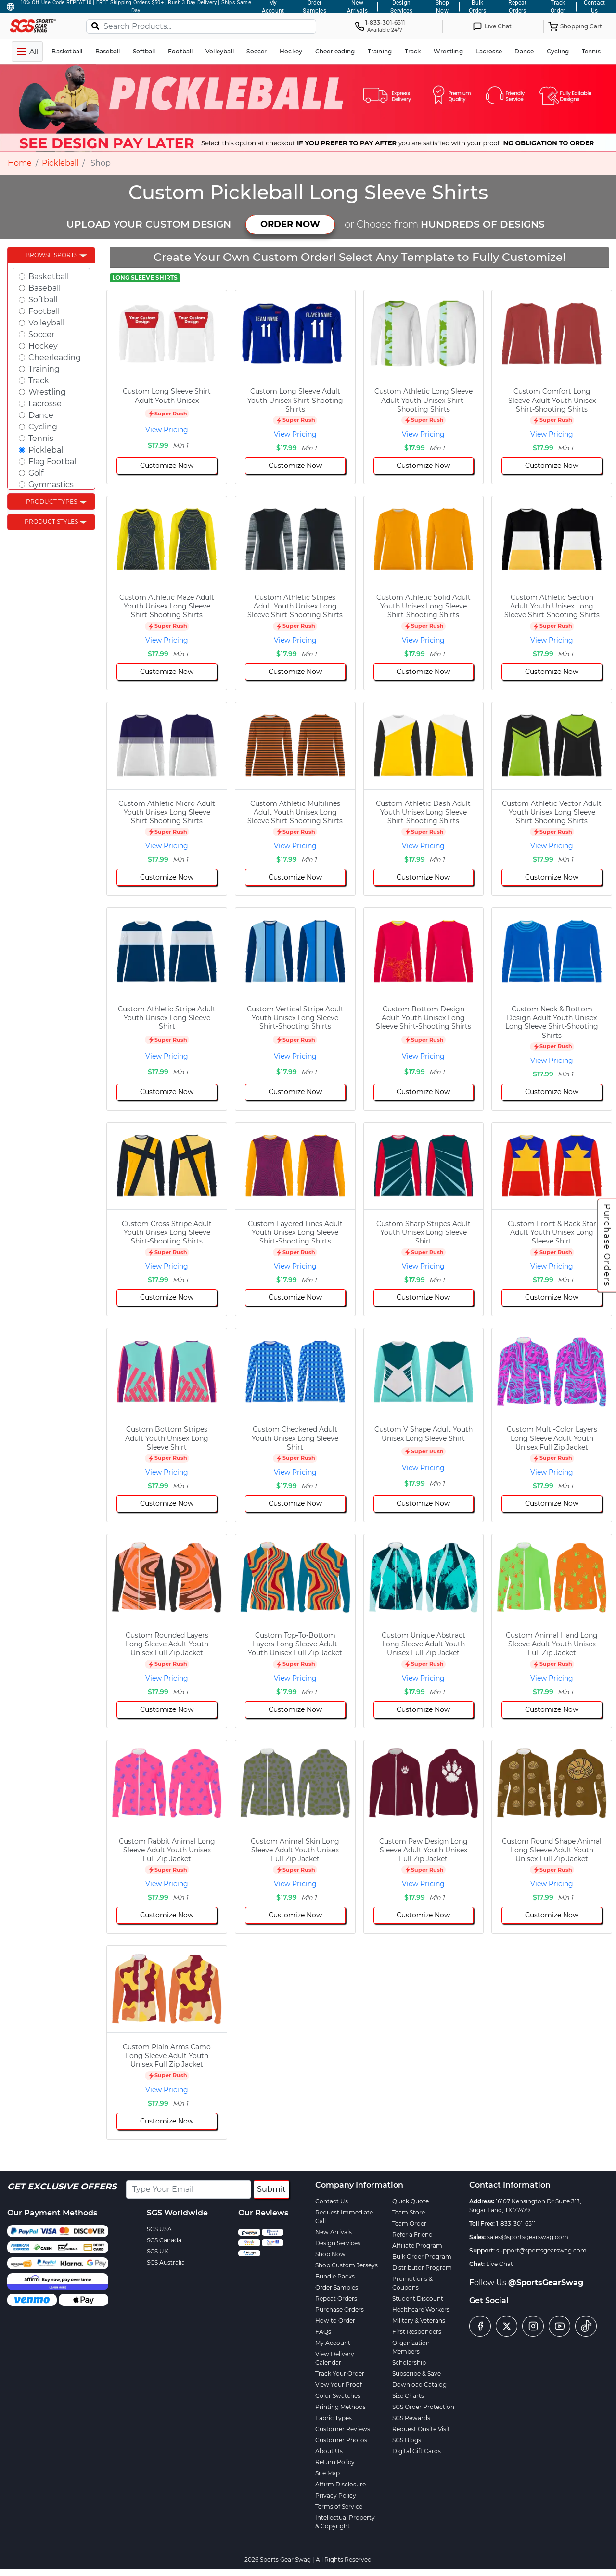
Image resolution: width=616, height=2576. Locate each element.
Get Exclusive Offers (61, 2186)
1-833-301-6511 (516, 2223)
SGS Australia (166, 2262)
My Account (332, 2342)
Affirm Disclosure (340, 2484)
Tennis (40, 438)
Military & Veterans (418, 2320)
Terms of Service (338, 2506)
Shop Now (330, 2254)
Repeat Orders (336, 2298)
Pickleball (60, 163)
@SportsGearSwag (545, 2282)
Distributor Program (422, 2267)
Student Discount (417, 2298)
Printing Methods (340, 2406)
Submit (271, 2189)
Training (44, 369)
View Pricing (166, 430)
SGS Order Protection (423, 2406)
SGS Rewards (411, 2417)
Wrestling (47, 392)
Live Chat (499, 2263)
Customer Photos (341, 2440)
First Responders (416, 2331)
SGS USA (159, 2229)
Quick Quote (410, 2201)
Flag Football (53, 461)
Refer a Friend (412, 2234)
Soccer (41, 334)
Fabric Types (333, 2417)
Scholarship (409, 2362)
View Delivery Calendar (334, 2358)
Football (44, 311)
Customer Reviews (342, 2429)
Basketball (48, 276)
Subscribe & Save (416, 2373)
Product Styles (51, 521)
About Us (329, 2451)
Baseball (44, 288)
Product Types (51, 501)
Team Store (408, 2212)
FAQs (323, 2331)
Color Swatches (337, 2395)
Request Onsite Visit (421, 2429)
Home (20, 163)
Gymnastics (51, 484)
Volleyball (46, 322)
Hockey (43, 345)
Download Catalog (419, 2384)
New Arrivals (333, 2232)
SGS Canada (164, 2240)
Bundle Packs (335, 2276)
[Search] (95, 25)
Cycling (42, 426)
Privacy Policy (335, 2495)
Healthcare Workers (420, 2309)
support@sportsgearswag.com (541, 2250)
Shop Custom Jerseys (346, 2265)
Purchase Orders (607, 1245)
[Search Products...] (201, 26)
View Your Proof (338, 2384)
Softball (42, 299)
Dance (40, 415)
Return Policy (335, 2462)
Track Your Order (339, 2373)
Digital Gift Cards (416, 2451)
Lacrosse (45, 403)
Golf (35, 473)
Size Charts (408, 2395)
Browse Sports (51, 255)
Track (38, 380)
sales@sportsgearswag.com (527, 2236)
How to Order (335, 2320)
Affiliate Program (417, 2245)
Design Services (337, 2243)
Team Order (409, 2223)
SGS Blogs (406, 2440)
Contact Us (331, 2201)
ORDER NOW (290, 224)
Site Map (327, 2473)
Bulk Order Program (421, 2256)
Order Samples (336, 2287)
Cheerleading (54, 357)
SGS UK (157, 2251)
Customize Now (166, 465)
